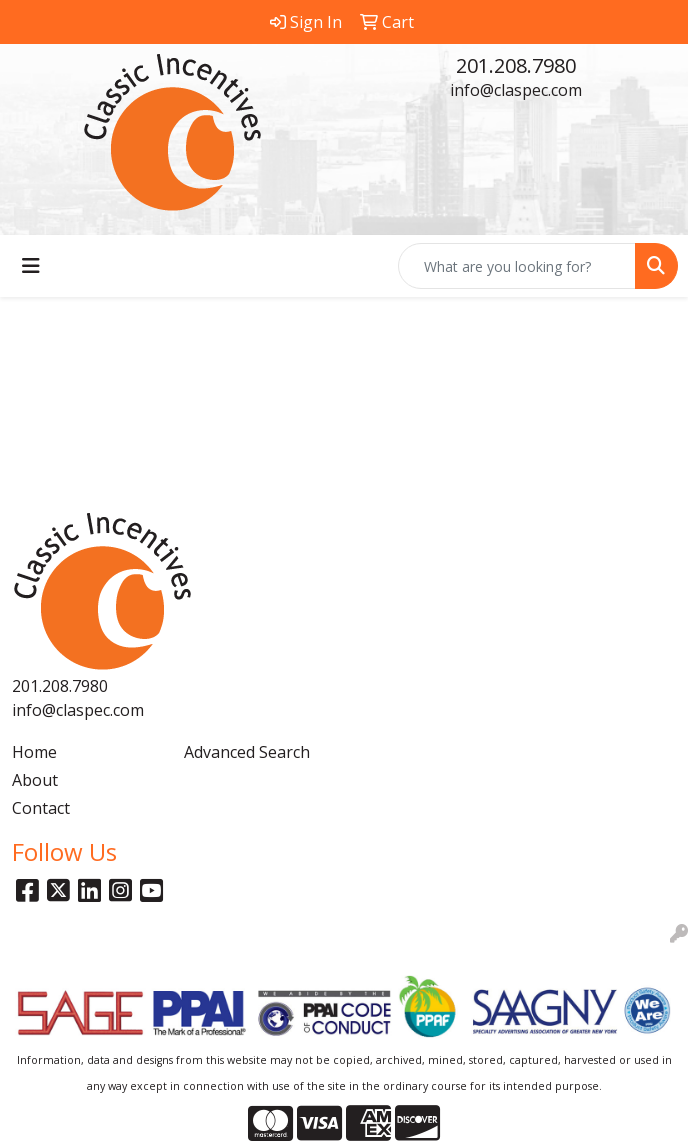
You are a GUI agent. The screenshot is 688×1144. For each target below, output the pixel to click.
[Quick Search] (517, 266)
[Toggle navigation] (31, 266)
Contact (41, 808)
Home (34, 752)
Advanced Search (247, 752)
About (35, 780)
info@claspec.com (516, 90)
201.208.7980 (516, 65)
